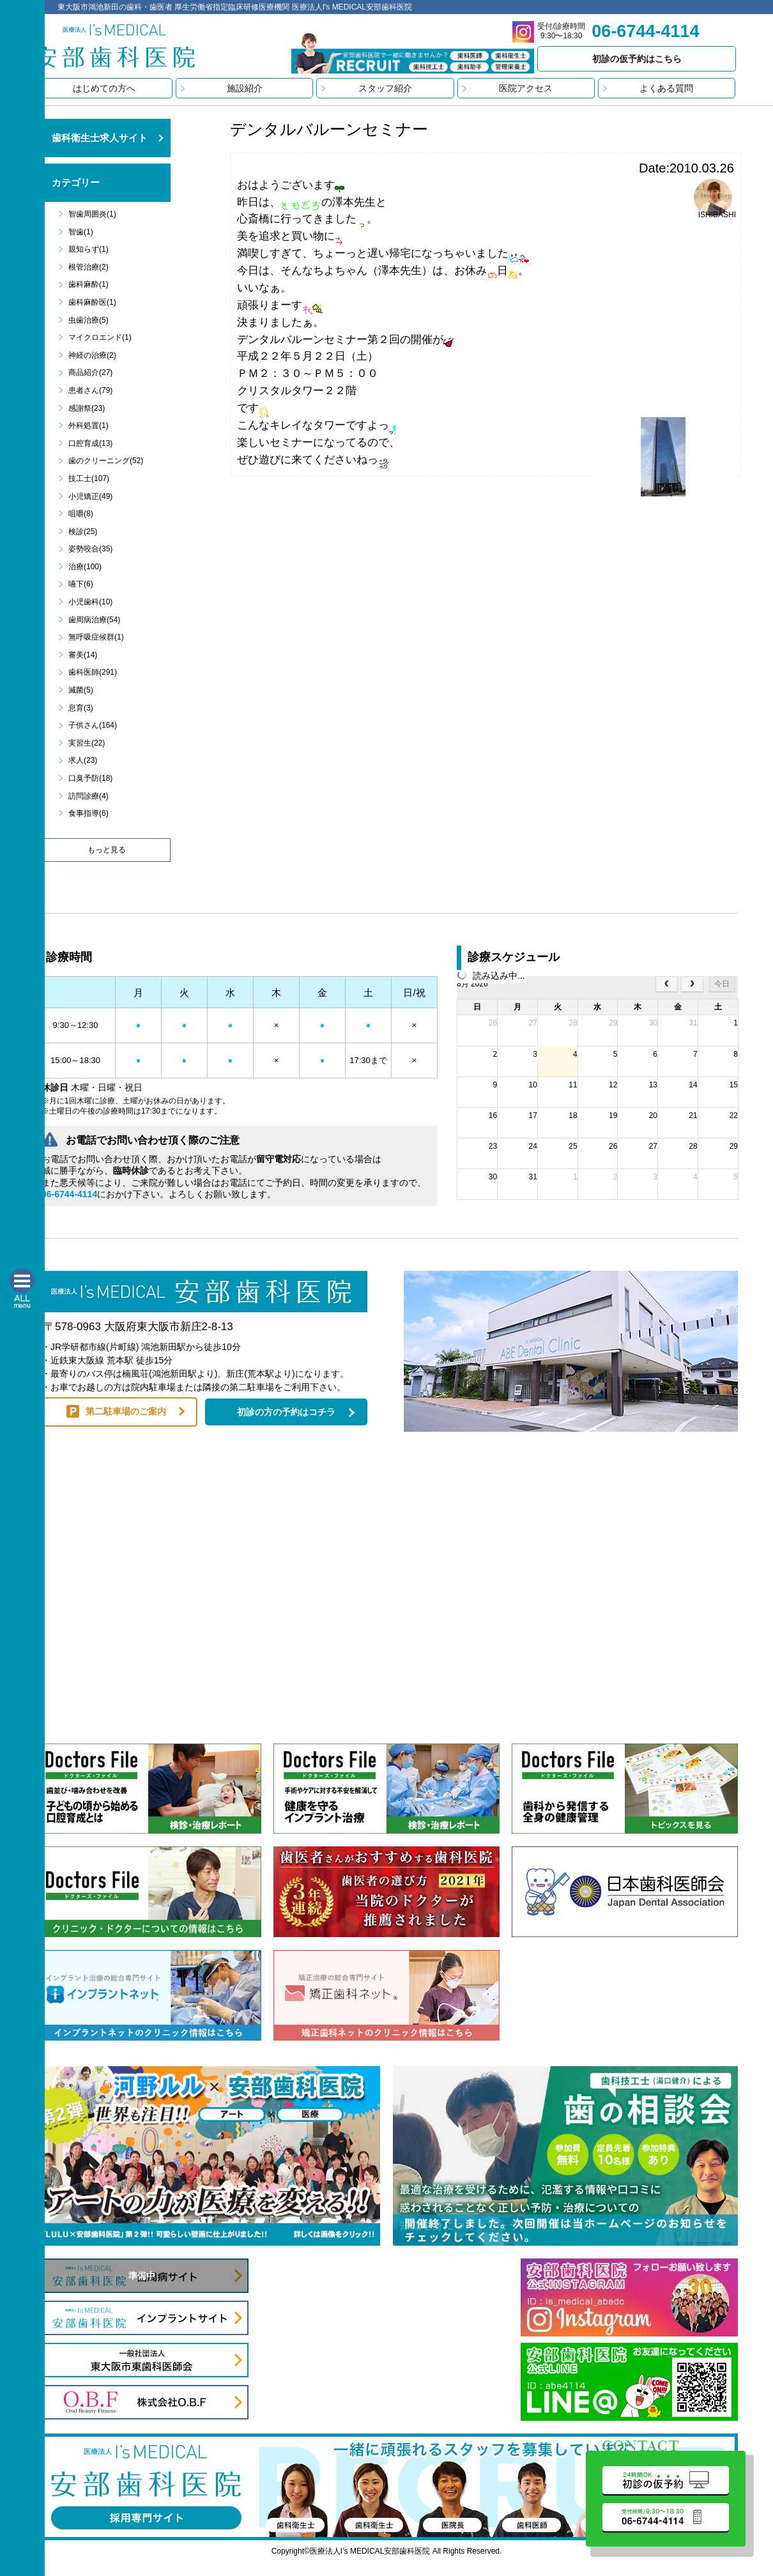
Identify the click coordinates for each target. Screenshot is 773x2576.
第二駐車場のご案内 (126, 1411)
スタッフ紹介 (385, 88)
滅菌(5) (80, 690)
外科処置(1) (88, 425)
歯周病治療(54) (94, 619)
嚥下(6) (80, 583)
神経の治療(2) (92, 355)
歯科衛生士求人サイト (100, 137)
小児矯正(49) (90, 496)
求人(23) (82, 760)
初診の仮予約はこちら (637, 59)
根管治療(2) (88, 267)
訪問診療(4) (88, 796)
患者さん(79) (90, 390)
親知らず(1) (88, 249)
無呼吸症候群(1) (96, 636)
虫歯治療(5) (88, 320)
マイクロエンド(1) (100, 337)
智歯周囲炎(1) (92, 214)
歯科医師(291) (92, 672)
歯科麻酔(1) (88, 284)
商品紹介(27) (90, 372)
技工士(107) (88, 478)
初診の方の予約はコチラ (286, 1412)
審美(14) (82, 654)
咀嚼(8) (80, 513)
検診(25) (82, 531)
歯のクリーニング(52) (105, 460)
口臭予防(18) (90, 778)
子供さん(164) (92, 725)
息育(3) (80, 707)
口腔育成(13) (90, 443)
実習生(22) (86, 743)
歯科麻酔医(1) (92, 302)
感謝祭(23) (86, 408)
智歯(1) (80, 231)
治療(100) (85, 566)
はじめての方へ (104, 88)
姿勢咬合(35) (90, 548)
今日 (722, 983)
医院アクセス (526, 88)
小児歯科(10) (90, 601)
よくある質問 (666, 88)
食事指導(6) (88, 813)
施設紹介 (245, 88)
